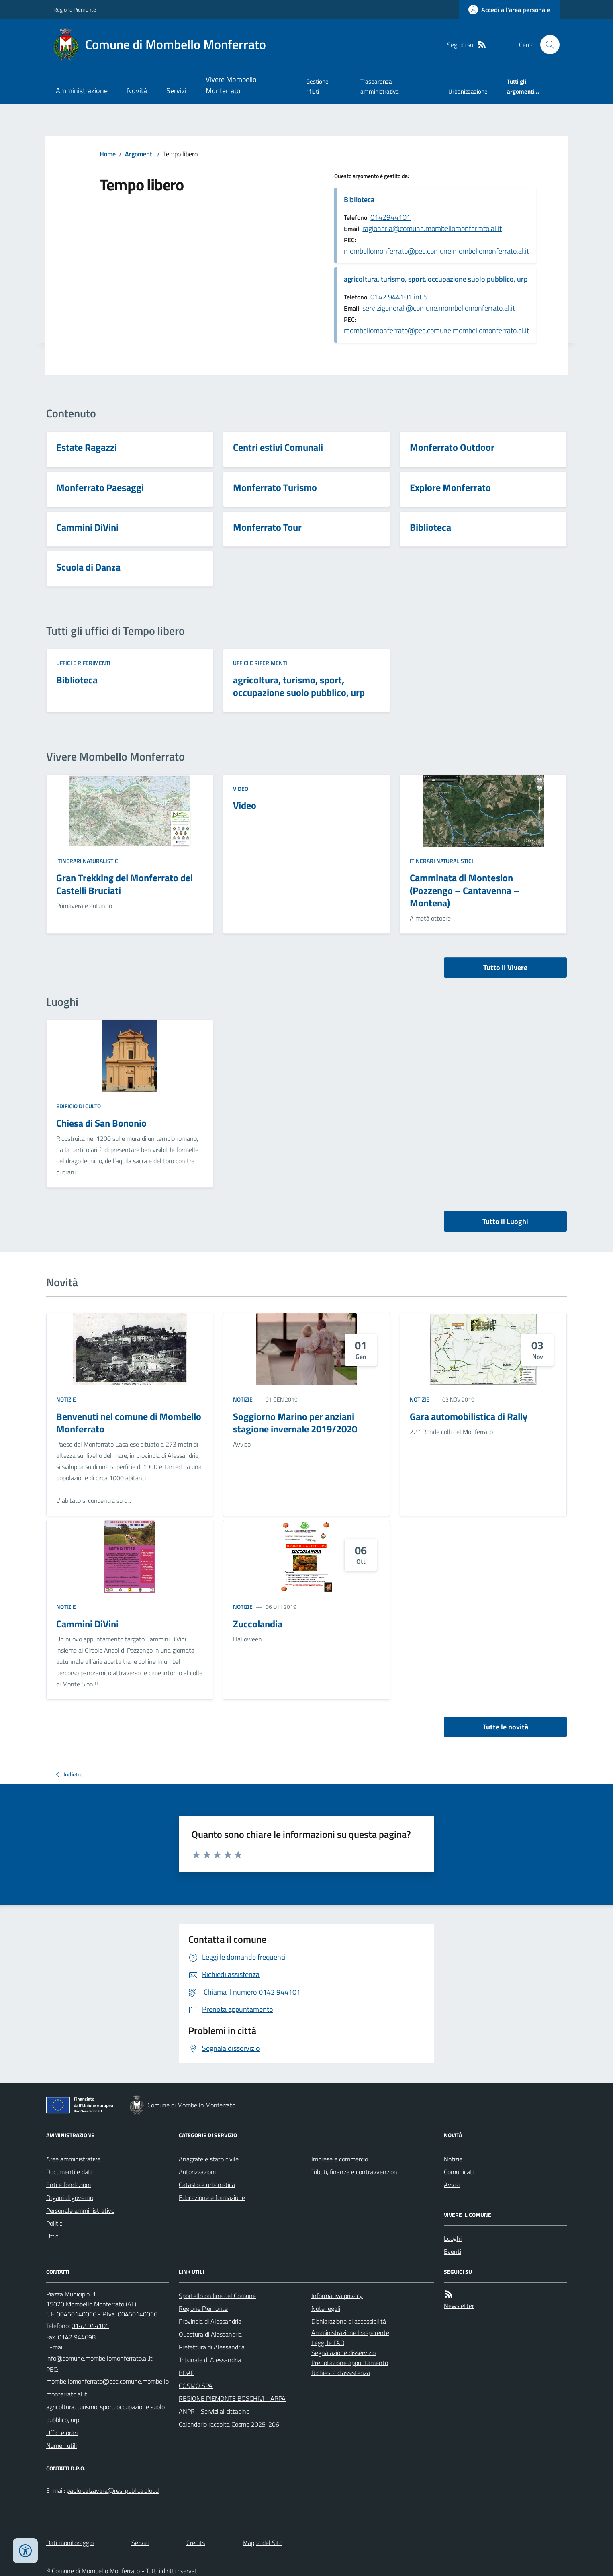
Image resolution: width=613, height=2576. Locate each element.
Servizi (176, 90)
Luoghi (453, 2238)
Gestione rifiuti (317, 86)
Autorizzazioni (197, 2172)
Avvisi (452, 2184)
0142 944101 (90, 2325)
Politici (54, 2223)
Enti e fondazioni (68, 2184)
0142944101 (390, 217)
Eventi (452, 2251)
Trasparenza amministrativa (379, 86)
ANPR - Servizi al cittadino (214, 2411)
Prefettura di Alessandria (212, 2347)
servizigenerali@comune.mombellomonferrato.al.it (438, 308)
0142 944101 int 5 (398, 296)
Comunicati (459, 2172)
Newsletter (459, 2305)
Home (108, 154)
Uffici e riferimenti (83, 663)
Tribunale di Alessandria (210, 2360)
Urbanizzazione (468, 91)
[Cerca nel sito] (547, 44)
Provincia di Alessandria (210, 2321)
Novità (137, 90)
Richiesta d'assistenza (340, 2373)
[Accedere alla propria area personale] (509, 9)
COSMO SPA (196, 2385)
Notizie (66, 1399)
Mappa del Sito (262, 2542)
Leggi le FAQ (328, 2342)
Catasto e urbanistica (207, 2184)
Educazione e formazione (212, 2197)
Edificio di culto (78, 1106)
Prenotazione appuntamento (349, 2362)
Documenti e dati (69, 2172)
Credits (195, 2542)
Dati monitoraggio (70, 2542)
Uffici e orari (62, 2432)
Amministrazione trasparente (350, 2332)
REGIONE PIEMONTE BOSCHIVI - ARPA (232, 2398)
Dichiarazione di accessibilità (348, 2321)
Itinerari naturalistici (88, 861)
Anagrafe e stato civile (209, 2159)
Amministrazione (82, 90)
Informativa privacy (337, 2295)
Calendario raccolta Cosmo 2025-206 (229, 2424)
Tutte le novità (505, 1726)
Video (240, 788)
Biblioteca (359, 199)
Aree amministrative (73, 2159)
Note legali (325, 2308)
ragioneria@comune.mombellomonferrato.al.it (432, 228)
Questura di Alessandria (210, 2334)
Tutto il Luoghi (505, 1221)
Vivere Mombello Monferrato (231, 85)
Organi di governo (69, 2197)
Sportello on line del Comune (217, 2295)
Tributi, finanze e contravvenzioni (354, 2172)
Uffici (52, 2236)
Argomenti (139, 154)
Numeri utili (61, 2445)
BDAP (186, 2373)
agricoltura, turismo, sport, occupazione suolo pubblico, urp (436, 279)
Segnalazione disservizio (343, 2352)
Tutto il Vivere (505, 967)
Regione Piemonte (74, 9)
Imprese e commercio (339, 2159)
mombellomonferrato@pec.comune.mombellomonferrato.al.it (436, 251)
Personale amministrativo (80, 2210)
